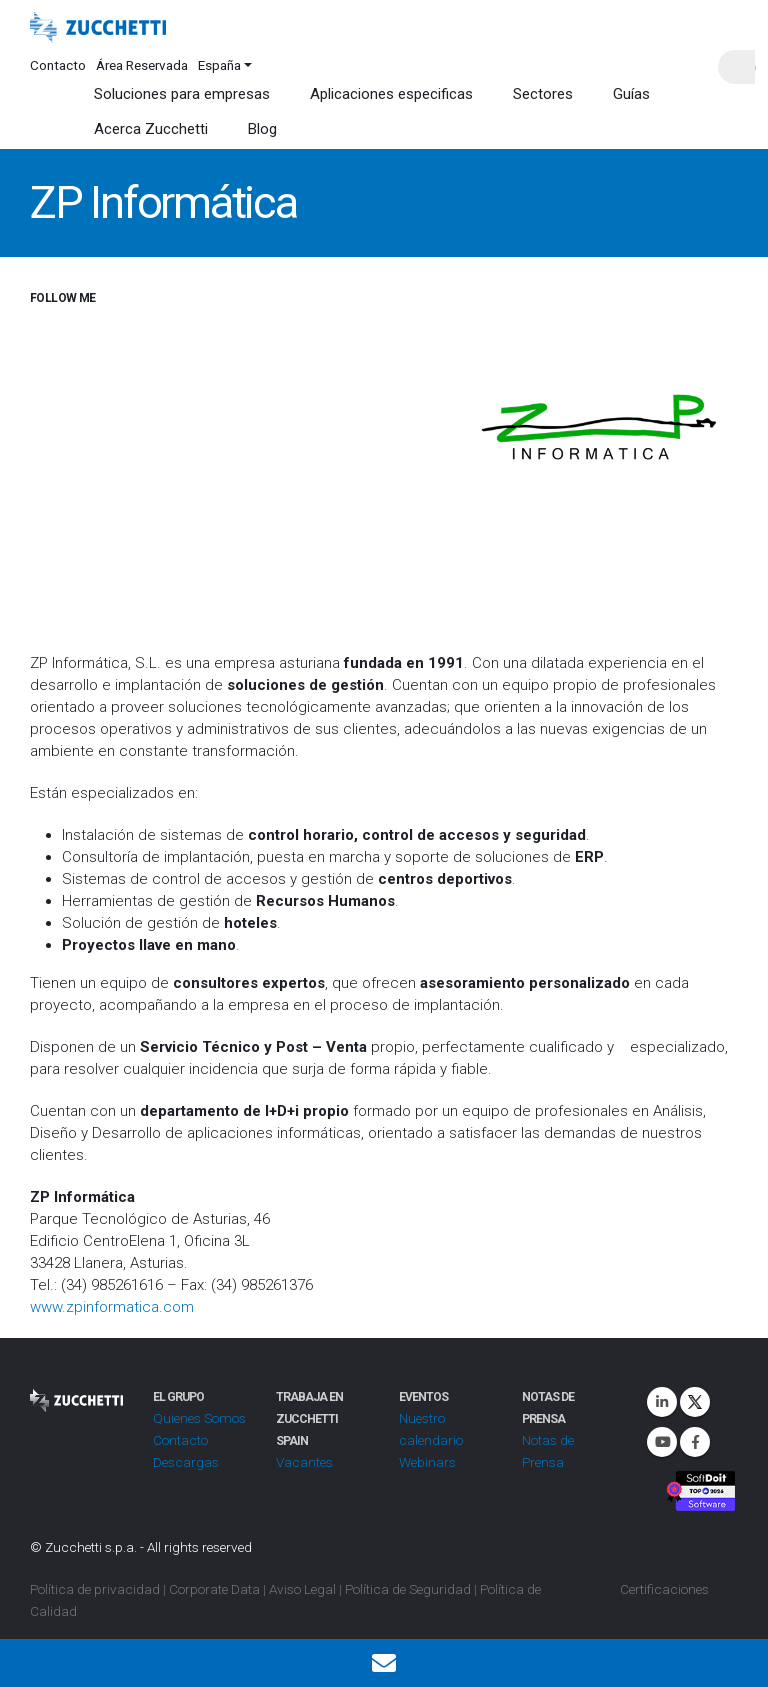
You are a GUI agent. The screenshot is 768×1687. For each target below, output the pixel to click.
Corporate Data (214, 1589)
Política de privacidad (95, 1589)
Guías (631, 94)
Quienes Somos (199, 1418)
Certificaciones (664, 1589)
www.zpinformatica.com (112, 1307)
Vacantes (304, 1462)
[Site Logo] (98, 28)
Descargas (186, 1462)
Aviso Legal (302, 1589)
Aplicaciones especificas (391, 94)
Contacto (58, 65)
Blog (262, 129)
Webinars (427, 1462)
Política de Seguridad (408, 1589)
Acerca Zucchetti (151, 129)
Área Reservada (142, 65)
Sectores (543, 94)
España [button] (219, 65)
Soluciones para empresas (182, 94)
